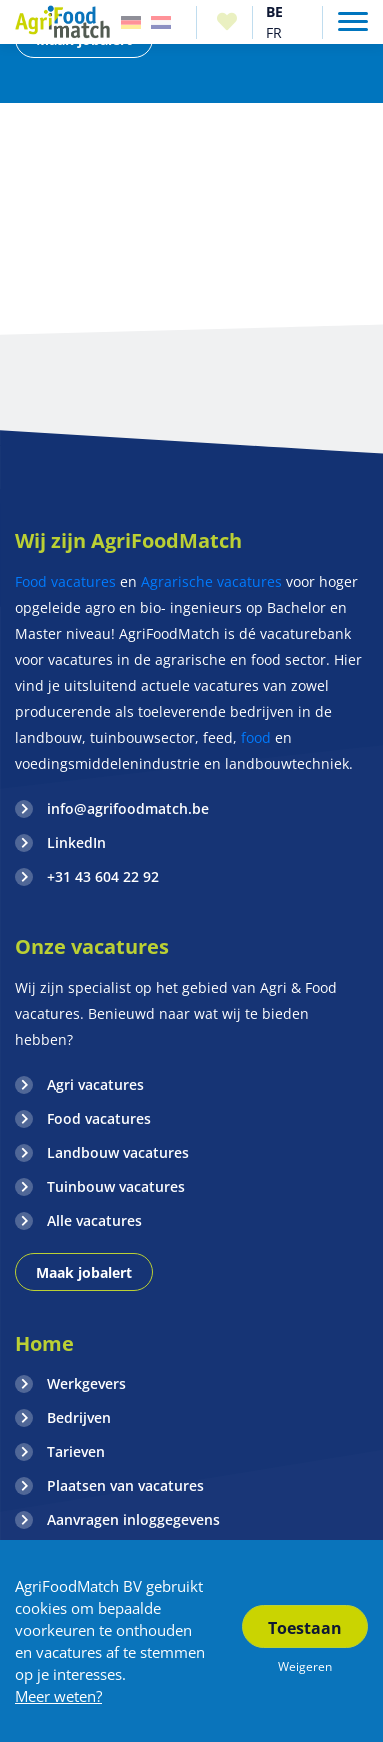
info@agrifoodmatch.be (128, 808)
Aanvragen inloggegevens (133, 1519)
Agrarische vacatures (211, 581)
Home (44, 1343)
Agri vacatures (95, 1084)
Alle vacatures (94, 1220)
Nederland (161, 22)
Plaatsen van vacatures (125, 1485)
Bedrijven (79, 1417)
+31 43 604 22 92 (103, 876)
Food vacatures (65, 581)
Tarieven (76, 1451)
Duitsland (131, 22)
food (256, 737)
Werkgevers (86, 1383)
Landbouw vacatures (118, 1152)
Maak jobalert (84, 1272)
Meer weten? (58, 1696)
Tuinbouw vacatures (116, 1186)
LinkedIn (76, 842)
